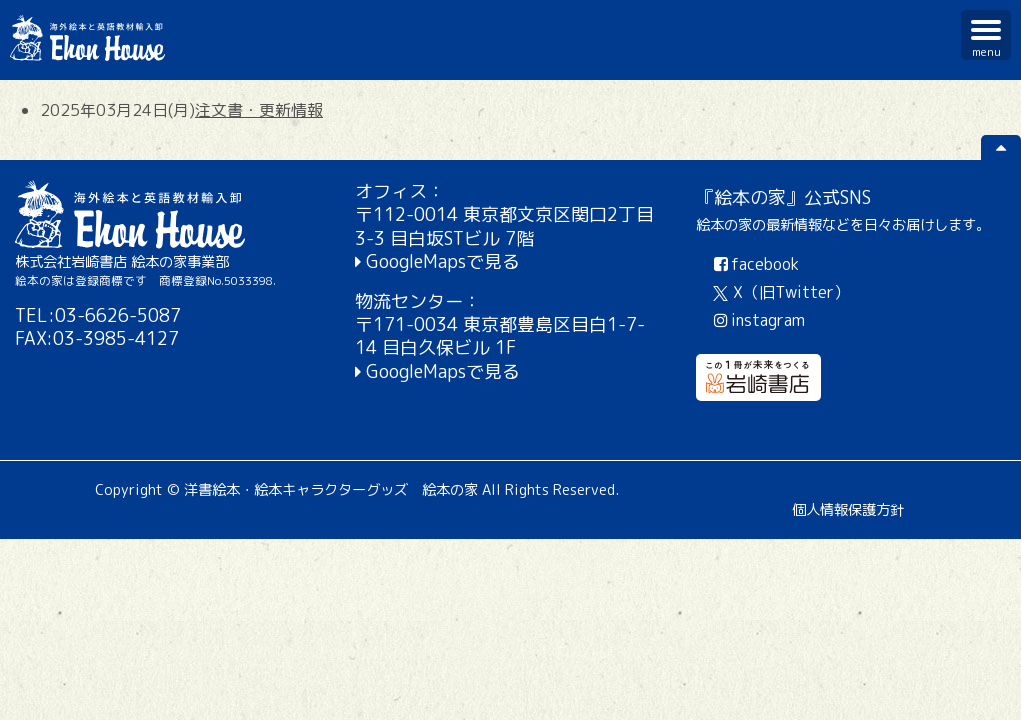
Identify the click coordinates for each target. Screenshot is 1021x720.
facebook (755, 264)
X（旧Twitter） (781, 292)
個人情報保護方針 (848, 510)
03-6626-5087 (118, 315)
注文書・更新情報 (259, 110)
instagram (758, 320)
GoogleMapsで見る (443, 261)
